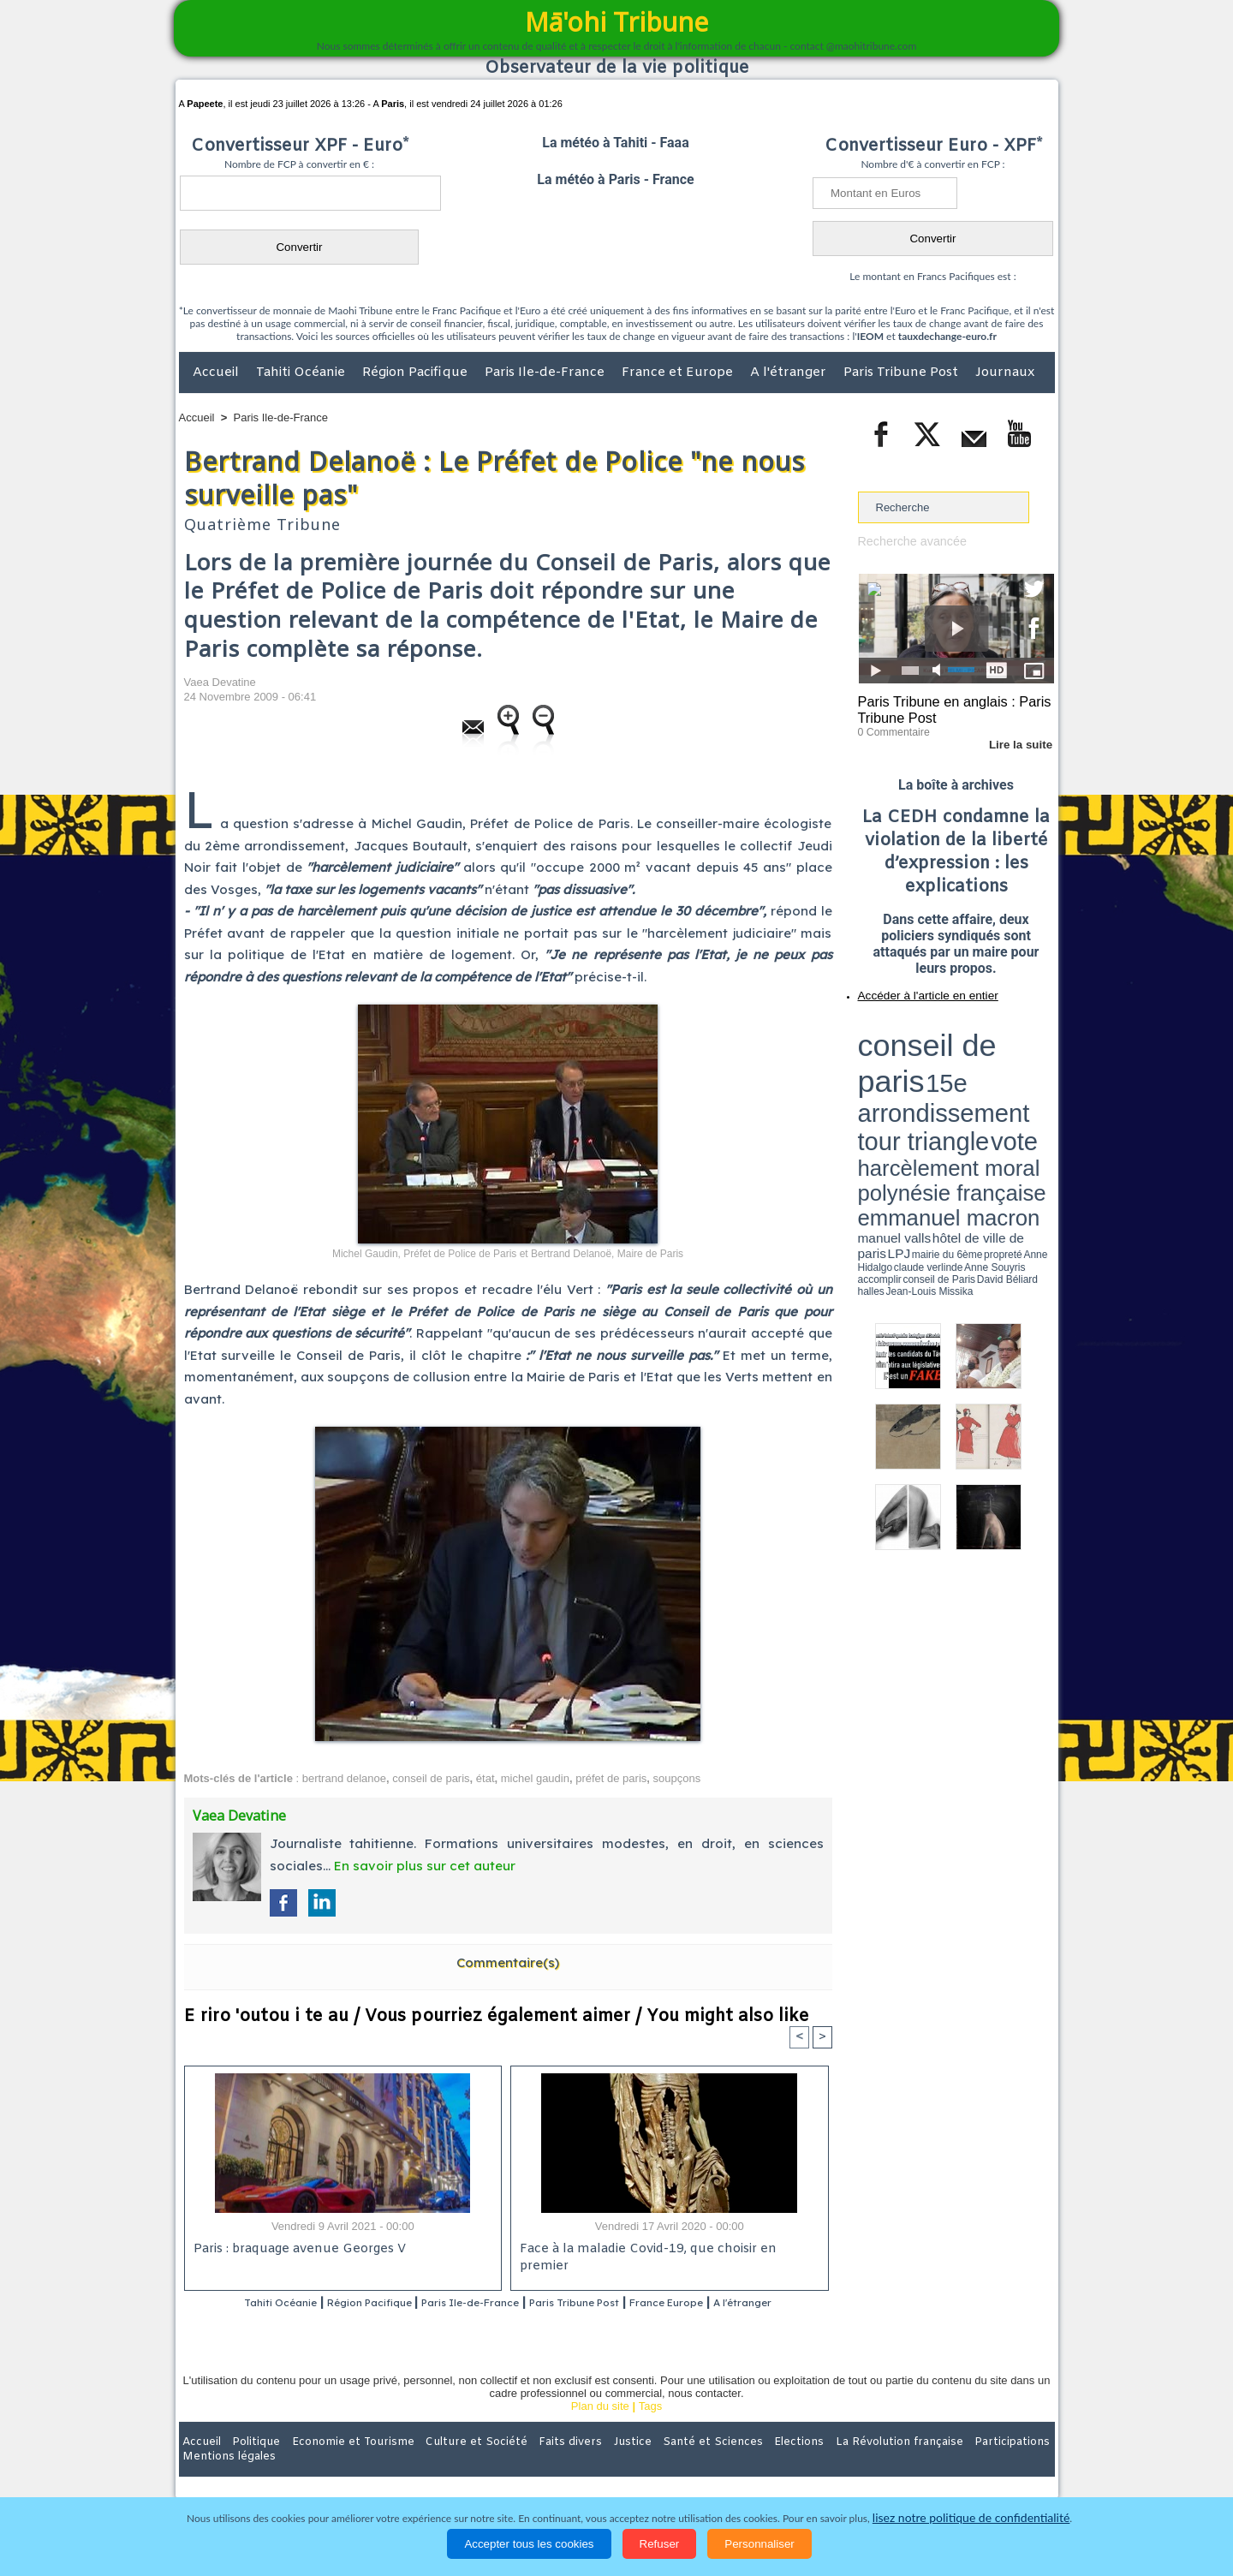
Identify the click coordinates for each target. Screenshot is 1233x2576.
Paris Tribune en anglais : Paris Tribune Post (947, 707)
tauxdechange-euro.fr (947, 336)
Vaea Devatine (220, 682)
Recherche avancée (907, 540)
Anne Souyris (1011, 1081)
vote (1024, 1045)
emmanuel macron (903, 1070)
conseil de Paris (876, 1087)
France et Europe (679, 372)
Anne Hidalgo (942, 1081)
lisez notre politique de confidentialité (971, 2518)
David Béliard (911, 1087)
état (485, 1778)
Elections (730, 2465)
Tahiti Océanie (302, 372)
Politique (248, 2465)
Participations (922, 2465)
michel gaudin (535, 1778)
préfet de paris (610, 1778)
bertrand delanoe (344, 1778)
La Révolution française (820, 2465)
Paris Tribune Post (902, 372)
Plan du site (600, 2429)
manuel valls (968, 1072)
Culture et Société (447, 2465)
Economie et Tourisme (336, 2465)
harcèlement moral (903, 1058)
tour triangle (978, 1045)
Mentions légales (1007, 2465)
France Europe (737, 2304)
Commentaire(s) (507, 1962)
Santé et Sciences (653, 2465)
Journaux (1004, 372)
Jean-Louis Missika (964, 1087)
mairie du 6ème (887, 1081)
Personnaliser (759, 2543)
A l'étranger (790, 372)
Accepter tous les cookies (528, 2543)
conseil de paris (430, 1778)
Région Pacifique (416, 372)
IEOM (870, 336)
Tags (650, 2429)
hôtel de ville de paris (1019, 1072)
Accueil (217, 372)
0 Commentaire (890, 727)
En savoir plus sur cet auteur (424, 1865)
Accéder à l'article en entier (914, 989)
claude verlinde (977, 1081)
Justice (583, 2465)
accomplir (1039, 1081)
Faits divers (530, 2465)
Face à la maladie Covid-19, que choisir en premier (666, 2251)
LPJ (863, 1081)
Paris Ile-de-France (546, 372)
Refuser (660, 2543)
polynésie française (997, 1058)
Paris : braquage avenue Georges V (296, 2251)
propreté (916, 1081)
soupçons (677, 1778)
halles (934, 1087)
